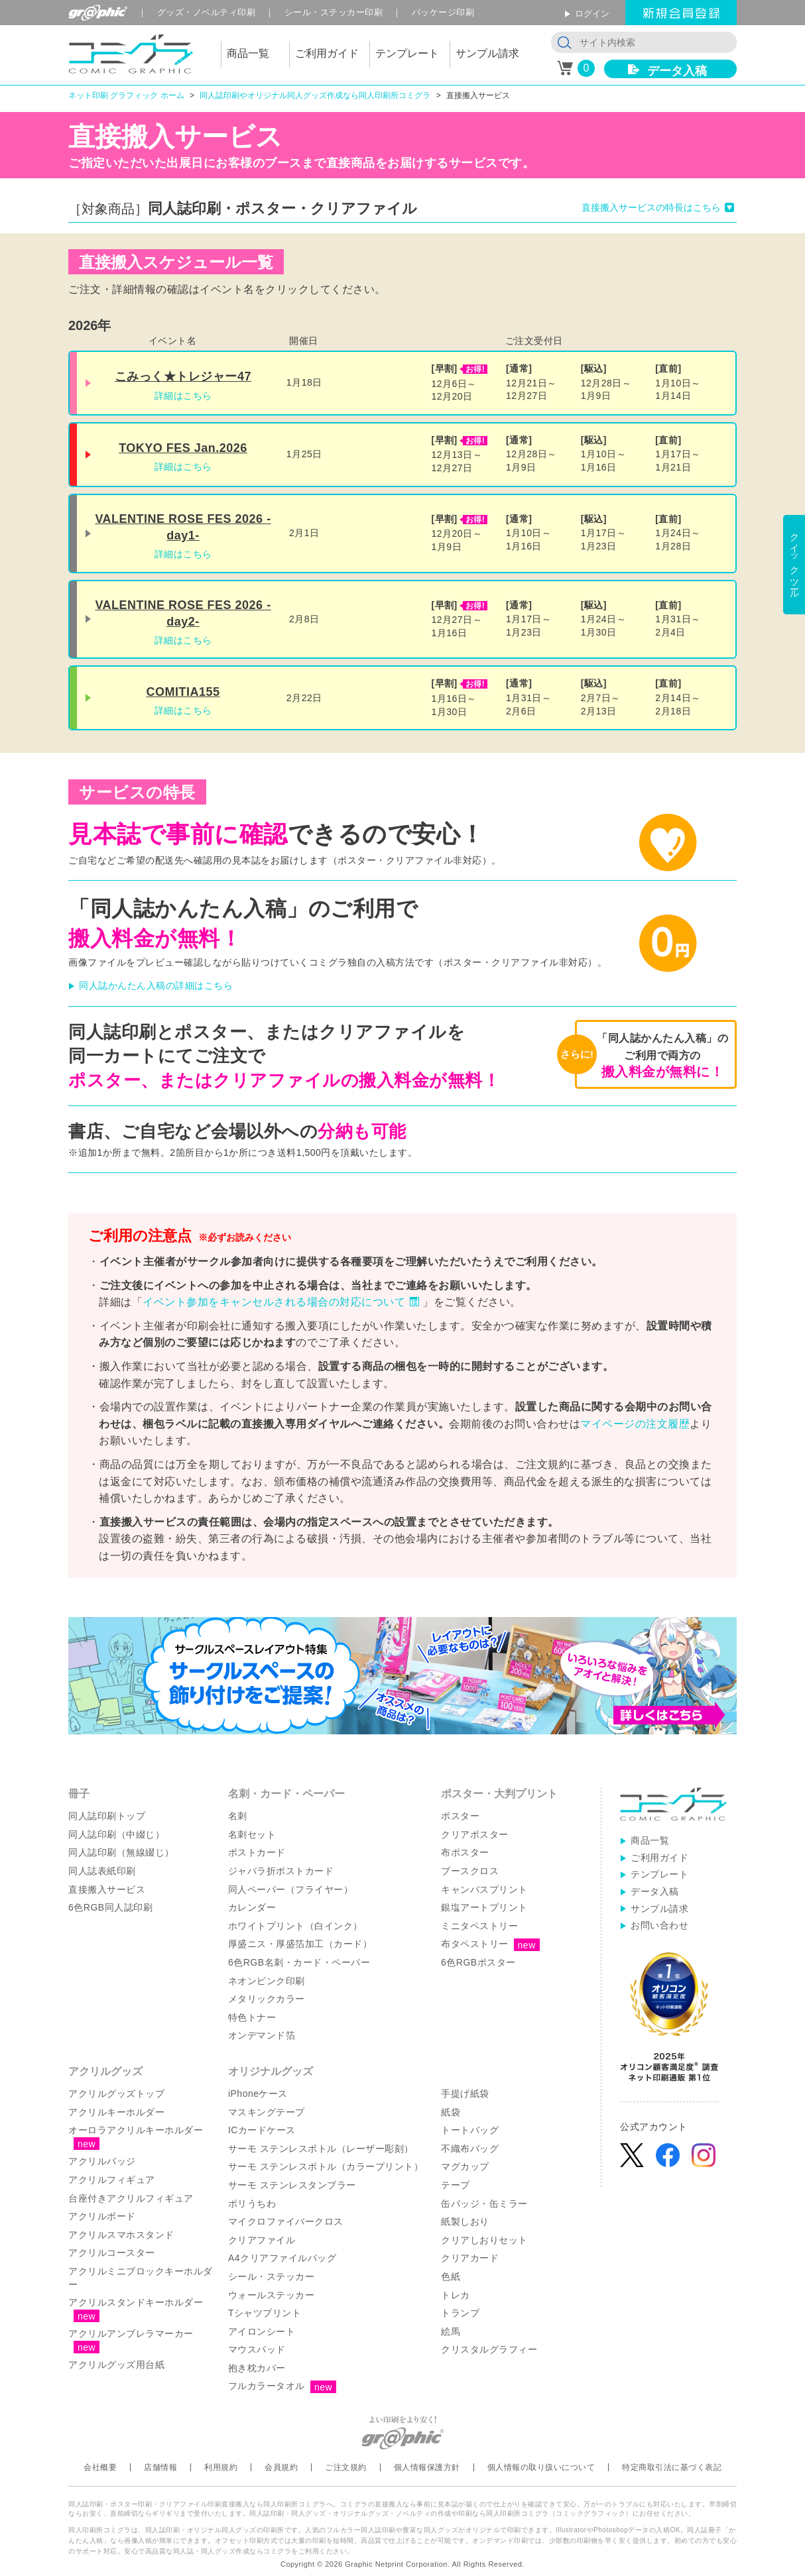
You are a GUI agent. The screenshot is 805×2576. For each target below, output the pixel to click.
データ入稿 (677, 71)
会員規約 (281, 2467)
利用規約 (220, 2467)
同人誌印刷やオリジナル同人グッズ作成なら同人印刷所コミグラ (315, 95)
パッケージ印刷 (443, 12)
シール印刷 (333, 12)
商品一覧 (650, 1840)
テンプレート (659, 1874)
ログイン (592, 14)
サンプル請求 (659, 1908)
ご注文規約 (346, 2467)
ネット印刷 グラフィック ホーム (126, 95)
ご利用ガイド (659, 1857)
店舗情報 (160, 2467)
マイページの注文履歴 (635, 1423)
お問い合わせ (659, 1925)
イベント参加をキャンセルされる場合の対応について (274, 1302)
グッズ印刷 (206, 12)
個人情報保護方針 (427, 2467)
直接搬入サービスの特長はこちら (651, 207)
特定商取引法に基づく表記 (671, 2467)
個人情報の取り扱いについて (541, 2467)
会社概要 (100, 2467)
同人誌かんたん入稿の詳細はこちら (156, 985)
